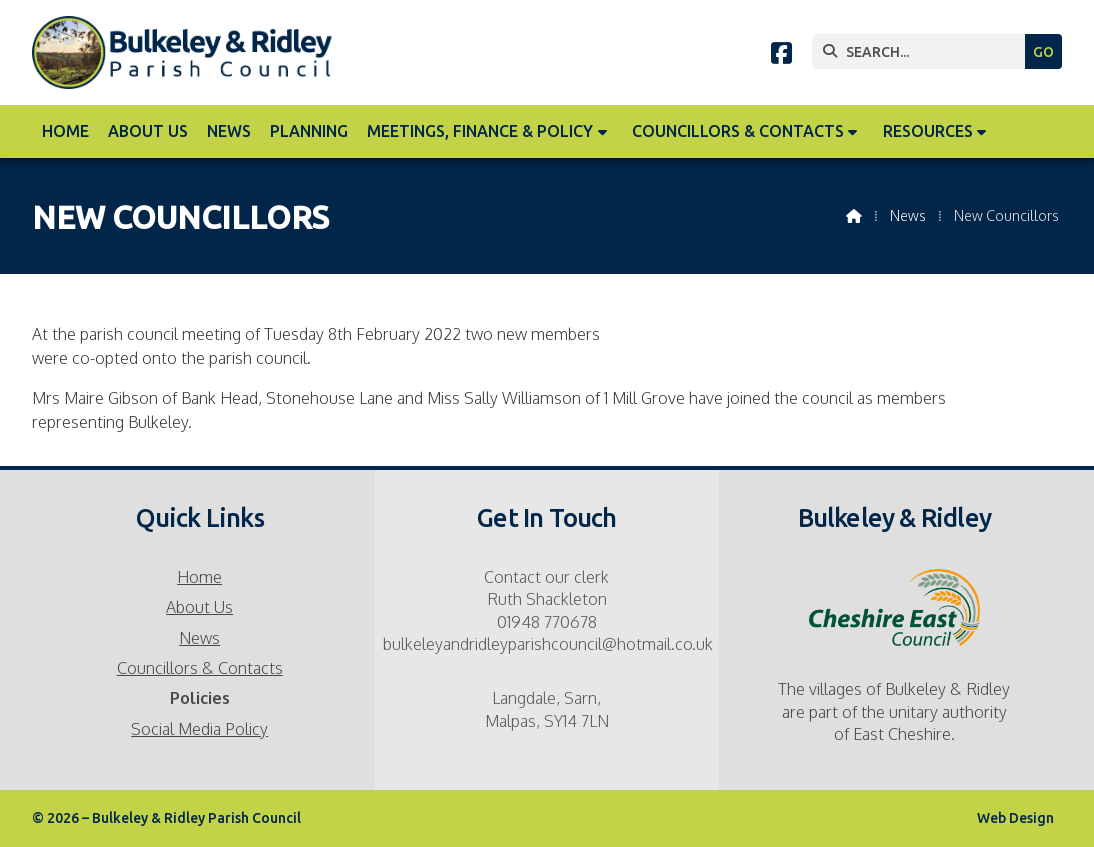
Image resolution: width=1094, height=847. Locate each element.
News (908, 215)
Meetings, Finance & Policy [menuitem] (480, 131)
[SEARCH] (923, 51)
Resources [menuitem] (928, 131)
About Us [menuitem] (148, 131)
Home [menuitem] (65, 131)
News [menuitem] (229, 131)
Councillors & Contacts (200, 668)
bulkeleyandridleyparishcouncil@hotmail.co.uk (548, 644)
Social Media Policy (199, 729)
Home (199, 577)
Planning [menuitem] (309, 131)
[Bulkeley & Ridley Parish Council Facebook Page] (781, 56)
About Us (199, 607)
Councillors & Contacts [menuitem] (738, 131)
